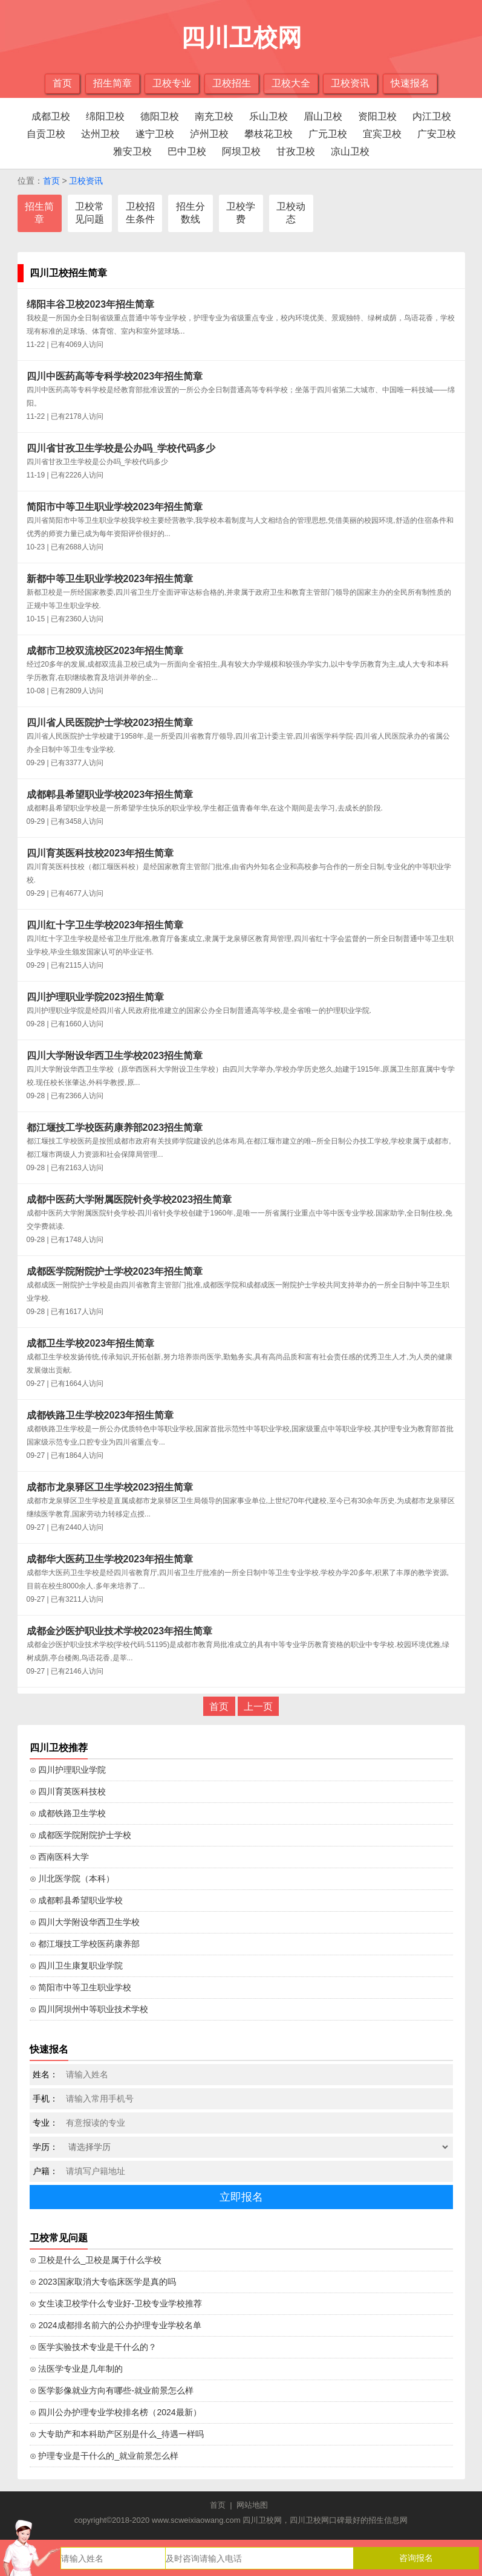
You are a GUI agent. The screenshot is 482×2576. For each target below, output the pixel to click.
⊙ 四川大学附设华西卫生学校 (85, 1922)
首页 (62, 83)
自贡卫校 (46, 134)
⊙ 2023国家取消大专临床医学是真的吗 (103, 2281)
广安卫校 (436, 134)
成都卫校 (50, 116)
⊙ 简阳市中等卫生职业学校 (81, 1987)
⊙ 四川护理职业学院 (68, 1770)
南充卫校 (214, 116)
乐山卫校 (268, 116)
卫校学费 (240, 212)
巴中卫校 (187, 151)
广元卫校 (327, 134)
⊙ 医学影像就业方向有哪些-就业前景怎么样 (112, 2390)
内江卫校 (431, 116)
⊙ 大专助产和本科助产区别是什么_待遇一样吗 (117, 2434)
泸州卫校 (209, 134)
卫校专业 (171, 83)
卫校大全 (291, 83)
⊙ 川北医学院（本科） (72, 1878)
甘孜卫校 (295, 151)
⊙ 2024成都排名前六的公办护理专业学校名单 (115, 2325)
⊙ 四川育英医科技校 (68, 1791)
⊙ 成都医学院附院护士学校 (81, 1835)
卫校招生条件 (140, 212)
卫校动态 (290, 212)
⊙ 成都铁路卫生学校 (68, 1813)
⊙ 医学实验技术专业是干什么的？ (93, 2347)
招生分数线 (190, 212)
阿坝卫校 (241, 151)
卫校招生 (231, 83)
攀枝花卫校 (268, 134)
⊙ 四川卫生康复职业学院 (76, 1965)
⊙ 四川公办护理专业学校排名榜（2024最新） (115, 2412)
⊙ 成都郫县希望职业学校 (76, 1900)
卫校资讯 (350, 83)
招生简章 (112, 83)
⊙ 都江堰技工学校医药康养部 (85, 1944)
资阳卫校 (377, 116)
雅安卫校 (132, 151)
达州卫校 (100, 134)
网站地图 (252, 2505)
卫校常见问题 (89, 212)
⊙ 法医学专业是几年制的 (76, 2369)
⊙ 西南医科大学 (60, 1857)
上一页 (258, 1706)
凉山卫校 (350, 151)
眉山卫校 (323, 116)
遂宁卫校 (154, 134)
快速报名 (410, 83)
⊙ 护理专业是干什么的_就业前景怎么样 (104, 2456)
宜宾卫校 (382, 134)
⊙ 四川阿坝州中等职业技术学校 (89, 2009)
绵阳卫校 (105, 116)
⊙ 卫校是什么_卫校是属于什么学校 (96, 2260)
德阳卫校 (159, 116)
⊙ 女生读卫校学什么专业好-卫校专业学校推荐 (116, 2303)
